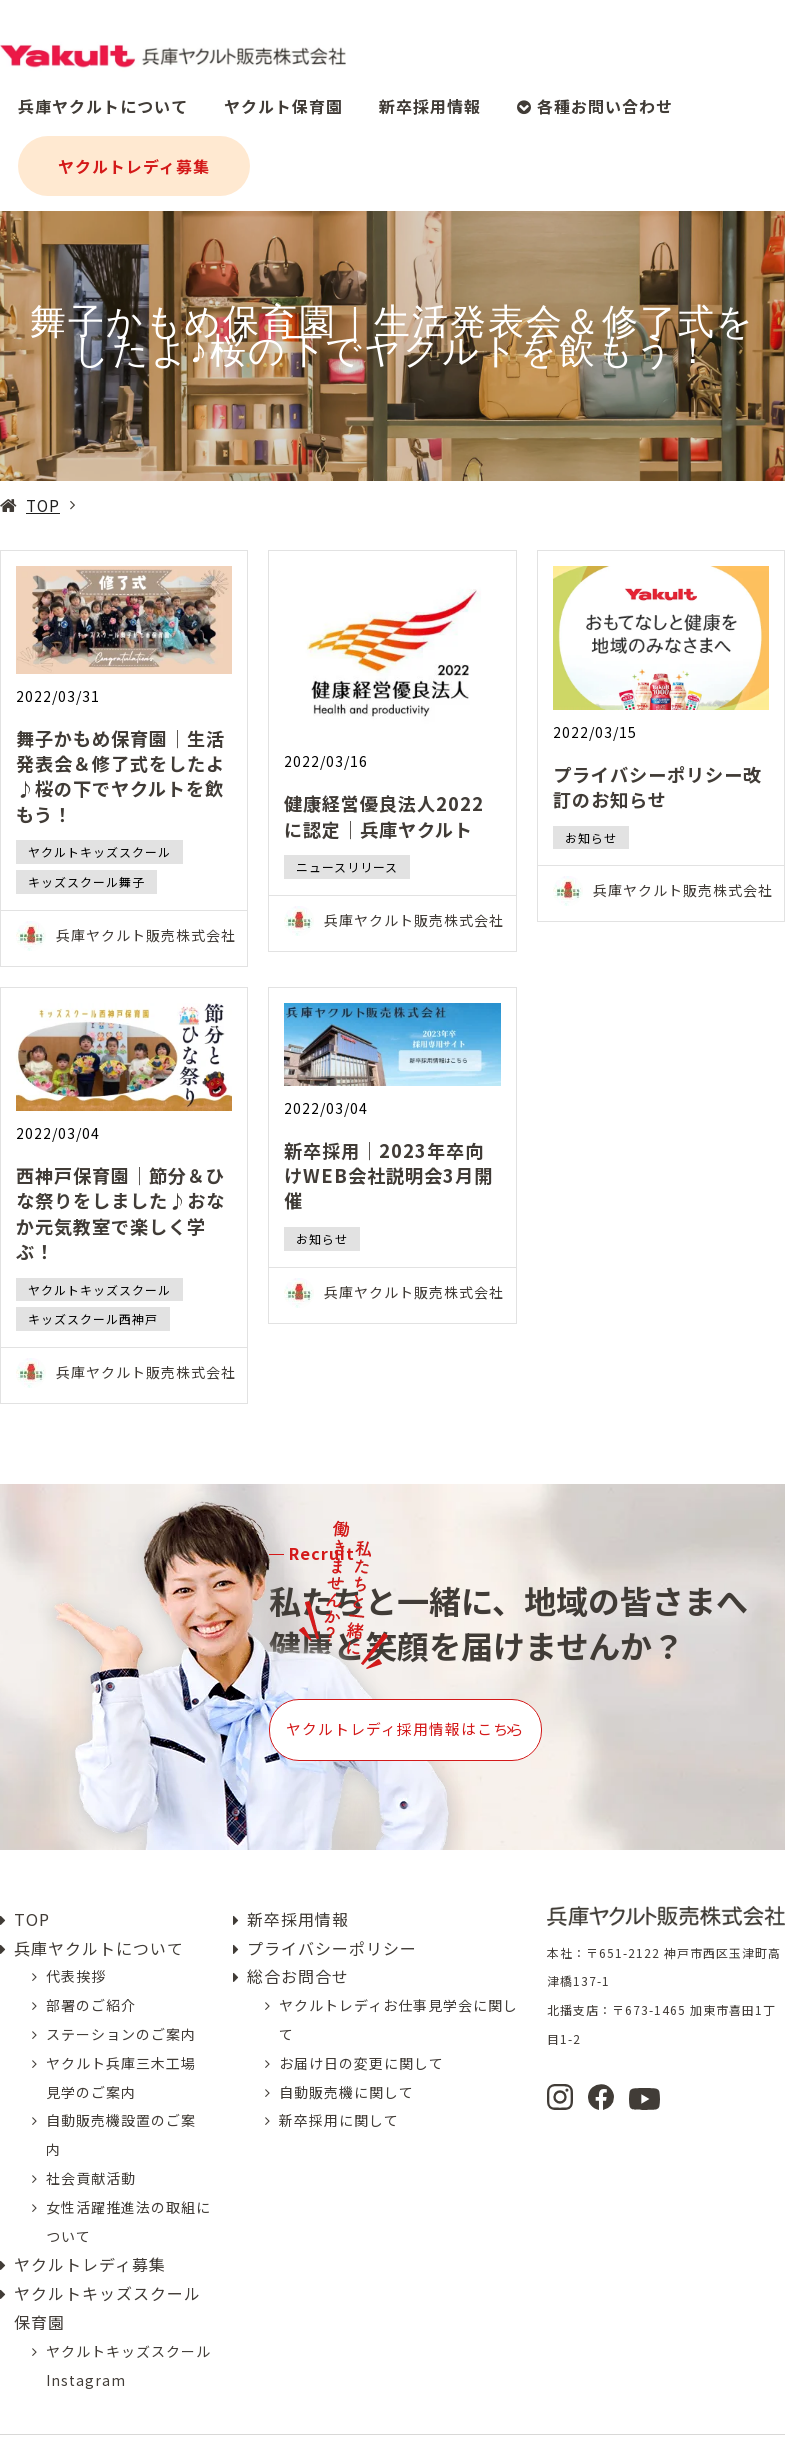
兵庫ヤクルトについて (103, 96)
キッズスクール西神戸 (93, 1318)
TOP (43, 505)
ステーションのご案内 (121, 2000)
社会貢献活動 (91, 2144)
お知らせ (591, 837)
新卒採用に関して (339, 2087)
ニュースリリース (347, 866)
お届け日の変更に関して (361, 2029)
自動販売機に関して (346, 2058)
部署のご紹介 (91, 1972)
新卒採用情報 (430, 96)
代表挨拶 (76, 1943)
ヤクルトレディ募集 (134, 156)
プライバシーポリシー (332, 1914)
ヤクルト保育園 (283, 96)
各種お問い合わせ (595, 96)
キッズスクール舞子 (86, 881)
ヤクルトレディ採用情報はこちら (477, 1713)
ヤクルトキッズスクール (99, 851)
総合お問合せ (298, 1943)
